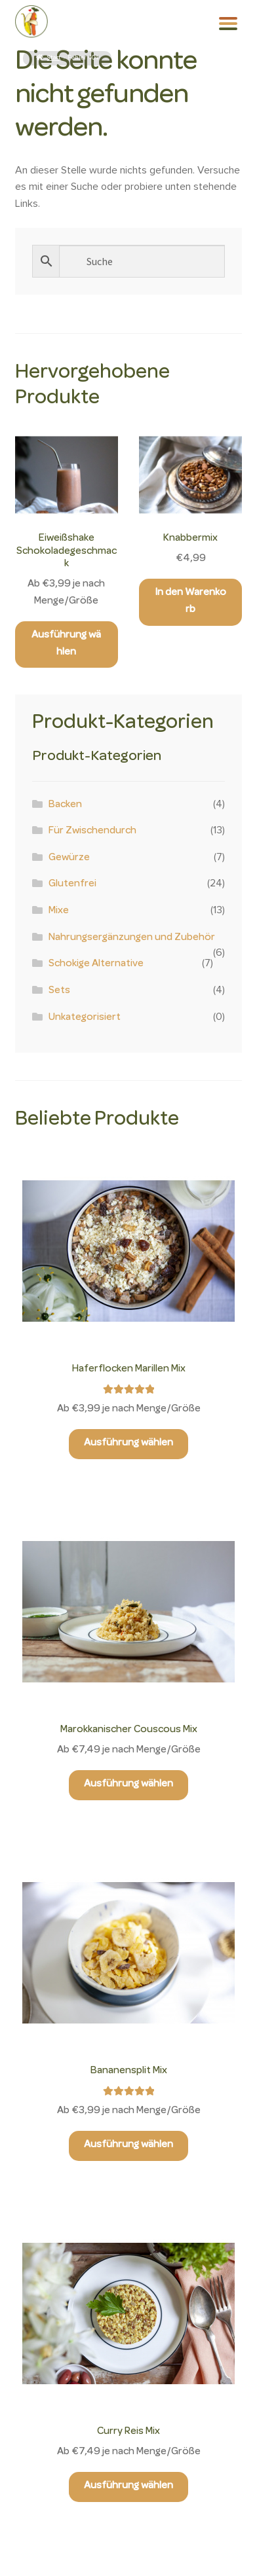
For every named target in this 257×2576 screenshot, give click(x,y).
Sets (59, 991)
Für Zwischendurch (92, 831)
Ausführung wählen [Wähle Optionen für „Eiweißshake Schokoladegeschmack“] (66, 644)
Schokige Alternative (96, 964)
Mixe (59, 911)
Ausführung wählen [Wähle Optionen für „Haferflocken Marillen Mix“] (128, 1443)
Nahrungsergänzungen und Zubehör (132, 938)
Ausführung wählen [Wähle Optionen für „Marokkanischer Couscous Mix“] (128, 1784)
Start (54, 58)
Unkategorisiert (85, 1018)
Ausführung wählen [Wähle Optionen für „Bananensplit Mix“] (128, 2145)
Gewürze (69, 858)
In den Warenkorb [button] (190, 601)
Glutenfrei (72, 884)
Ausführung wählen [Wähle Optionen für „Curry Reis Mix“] (128, 2486)
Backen (65, 805)
